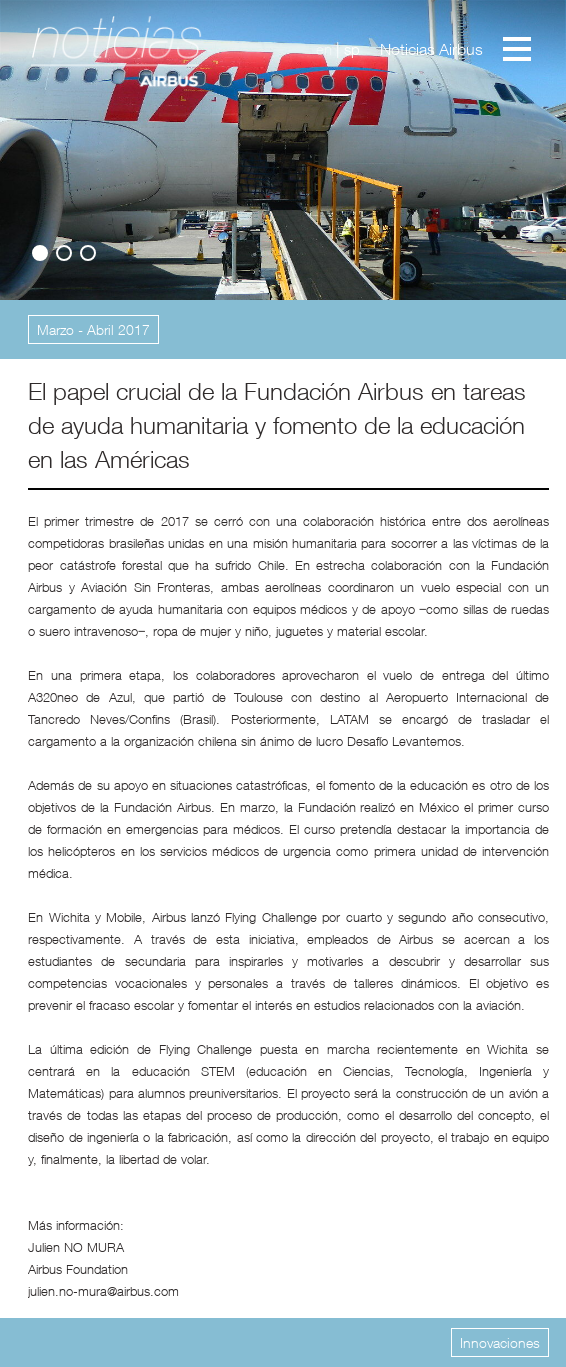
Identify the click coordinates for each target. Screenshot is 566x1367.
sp (352, 49)
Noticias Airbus (431, 49)
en (324, 49)
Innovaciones (500, 1342)
